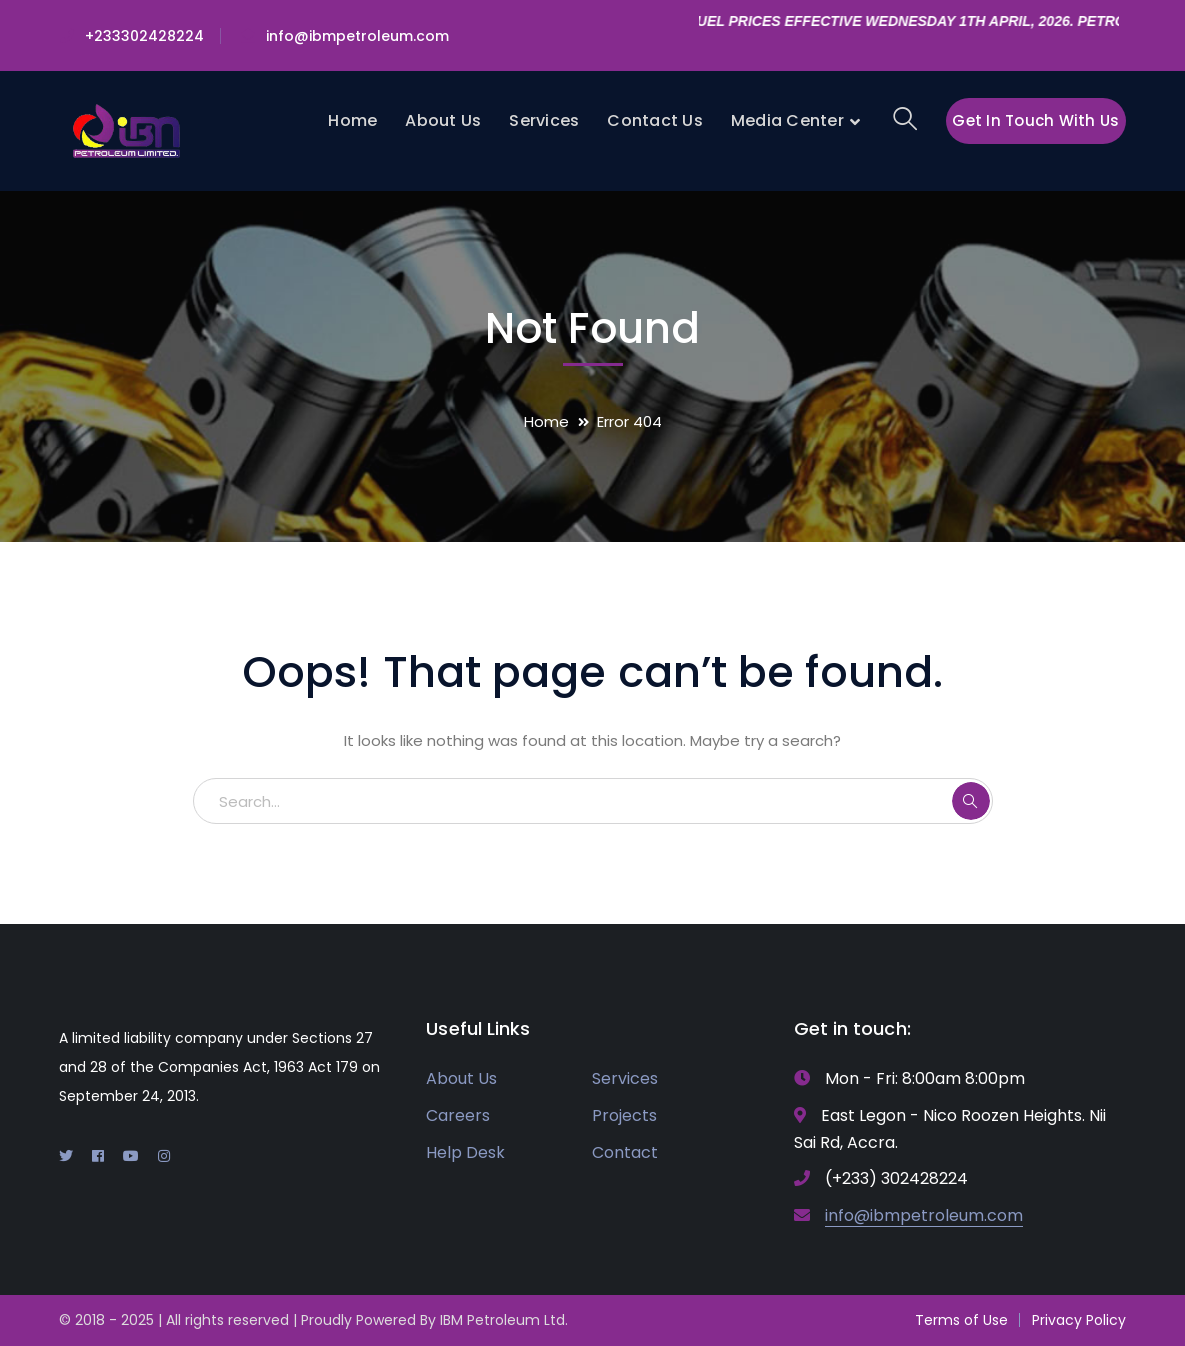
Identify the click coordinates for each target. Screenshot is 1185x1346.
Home (546, 421)
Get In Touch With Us (1035, 120)
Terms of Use (961, 1320)
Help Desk (465, 1152)
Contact (625, 1152)
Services (625, 1078)
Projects (624, 1115)
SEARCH (971, 801)
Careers (458, 1115)
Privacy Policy (1079, 1320)
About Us (461, 1078)
